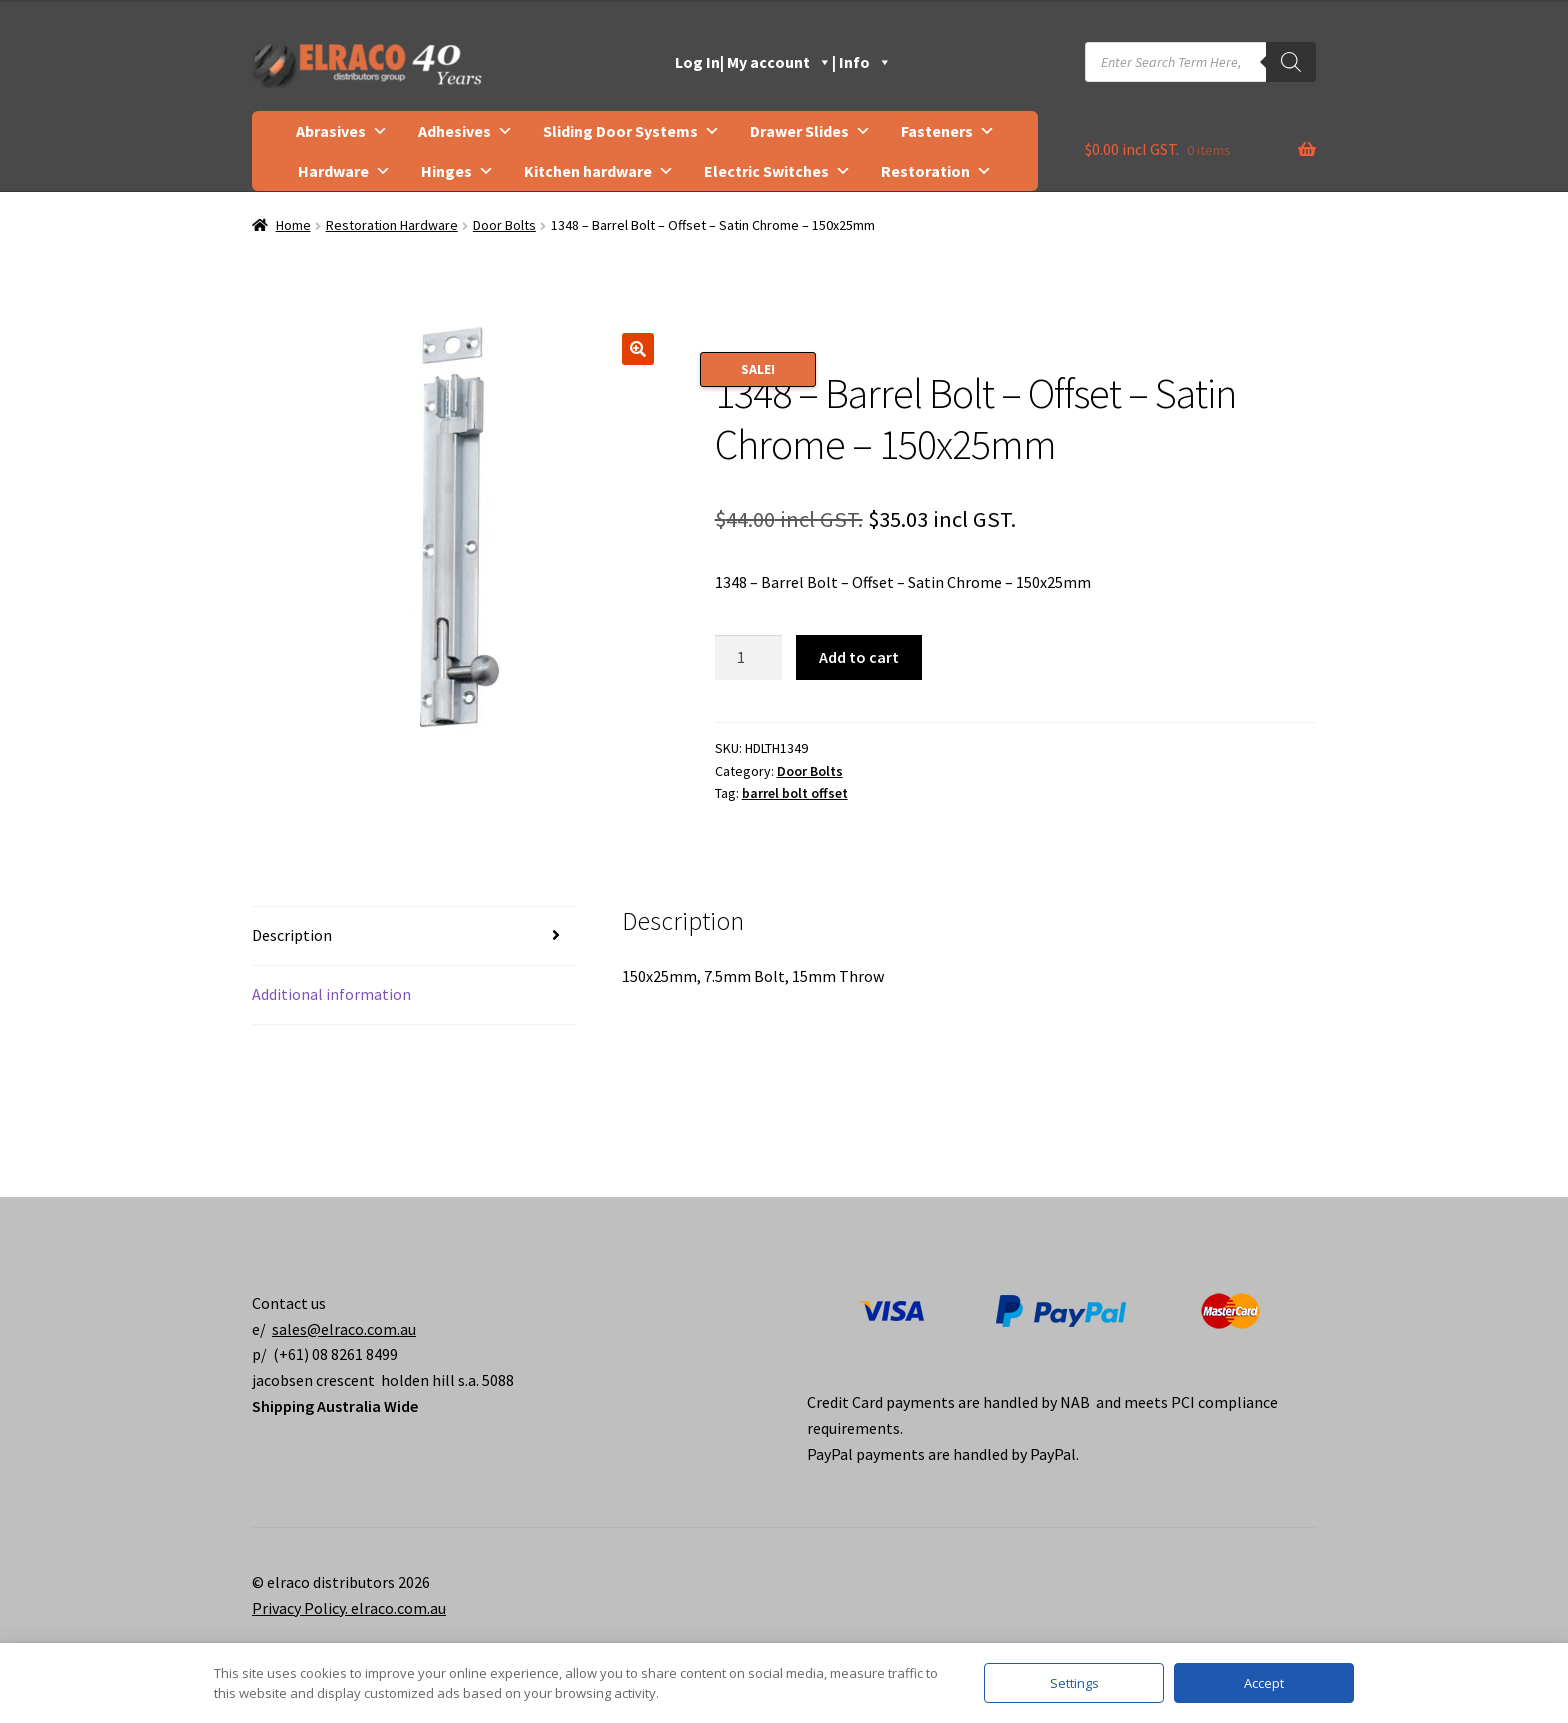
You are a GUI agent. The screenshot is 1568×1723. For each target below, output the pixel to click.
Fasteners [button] (948, 131)
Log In (697, 62)
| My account (776, 62)
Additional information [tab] (331, 994)
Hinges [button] (457, 171)
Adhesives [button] (465, 131)
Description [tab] (292, 935)
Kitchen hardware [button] (599, 171)
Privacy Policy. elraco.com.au (349, 1608)
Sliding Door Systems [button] (631, 131)
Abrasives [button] (342, 131)
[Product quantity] (749, 658)
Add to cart (859, 657)
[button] (638, 349)
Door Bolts (504, 225)
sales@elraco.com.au (344, 1329)
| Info (862, 62)
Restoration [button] (936, 171)
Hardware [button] (344, 171)
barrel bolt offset (795, 793)
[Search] (1291, 62)
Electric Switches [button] (777, 171)
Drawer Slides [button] (810, 131)
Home (293, 225)
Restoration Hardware (392, 225)
